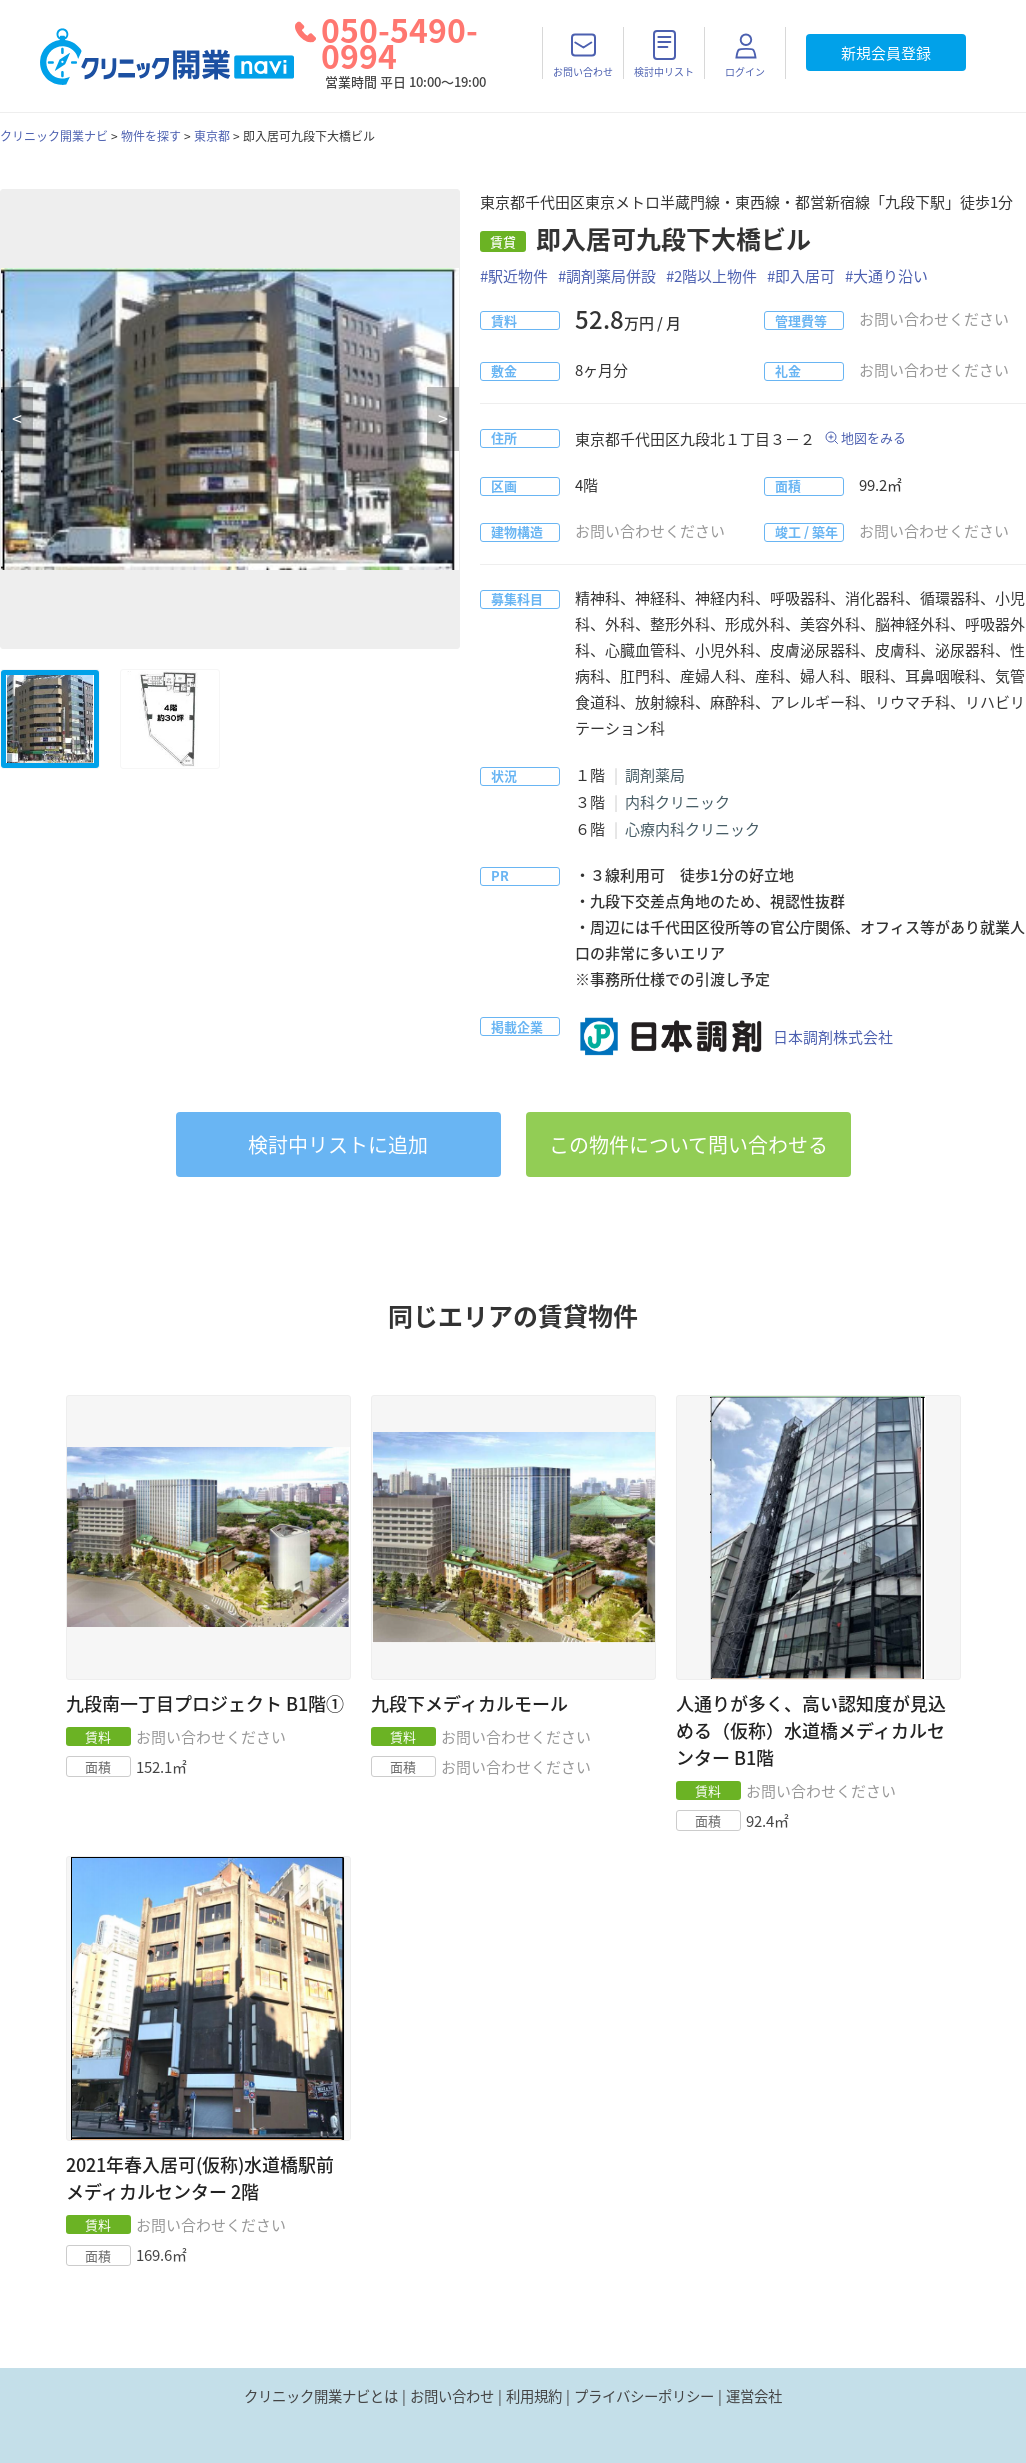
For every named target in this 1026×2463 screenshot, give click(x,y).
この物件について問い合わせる (688, 1144)
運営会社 (754, 2396)
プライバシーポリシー (644, 2396)
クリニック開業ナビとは (321, 2396)
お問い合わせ (452, 2396)
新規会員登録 (886, 53)
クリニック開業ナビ (54, 136)
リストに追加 (338, 1144)
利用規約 (534, 2396)
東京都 (212, 136)
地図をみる (873, 437)
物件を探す (151, 136)
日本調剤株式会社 (734, 1037)
